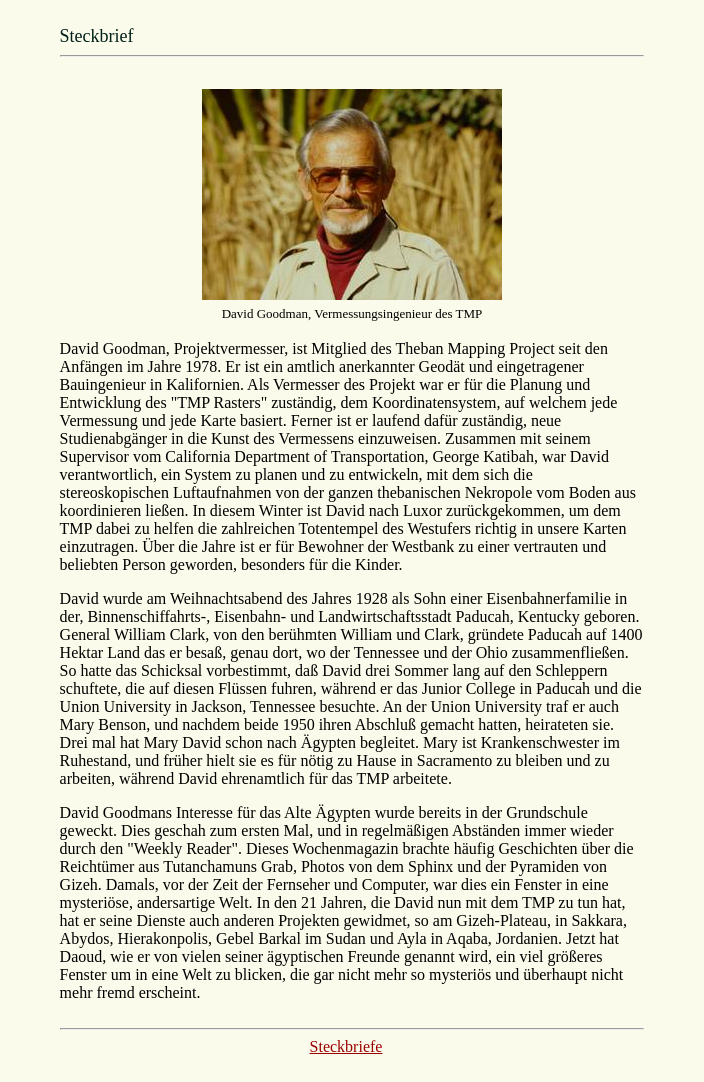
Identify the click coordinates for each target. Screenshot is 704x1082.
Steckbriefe (346, 1046)
